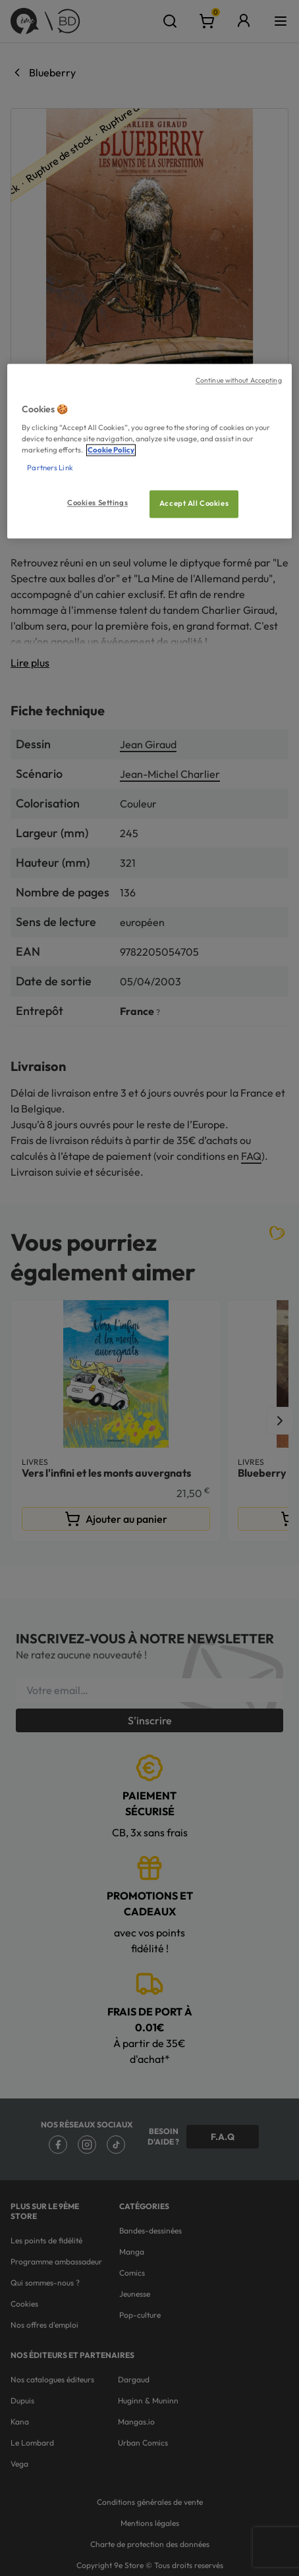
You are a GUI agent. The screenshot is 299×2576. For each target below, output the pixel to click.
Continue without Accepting (239, 380)
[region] (149, 451)
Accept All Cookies (194, 503)
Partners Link (49, 468)
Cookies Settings (97, 503)
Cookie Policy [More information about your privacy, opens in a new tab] (111, 450)
